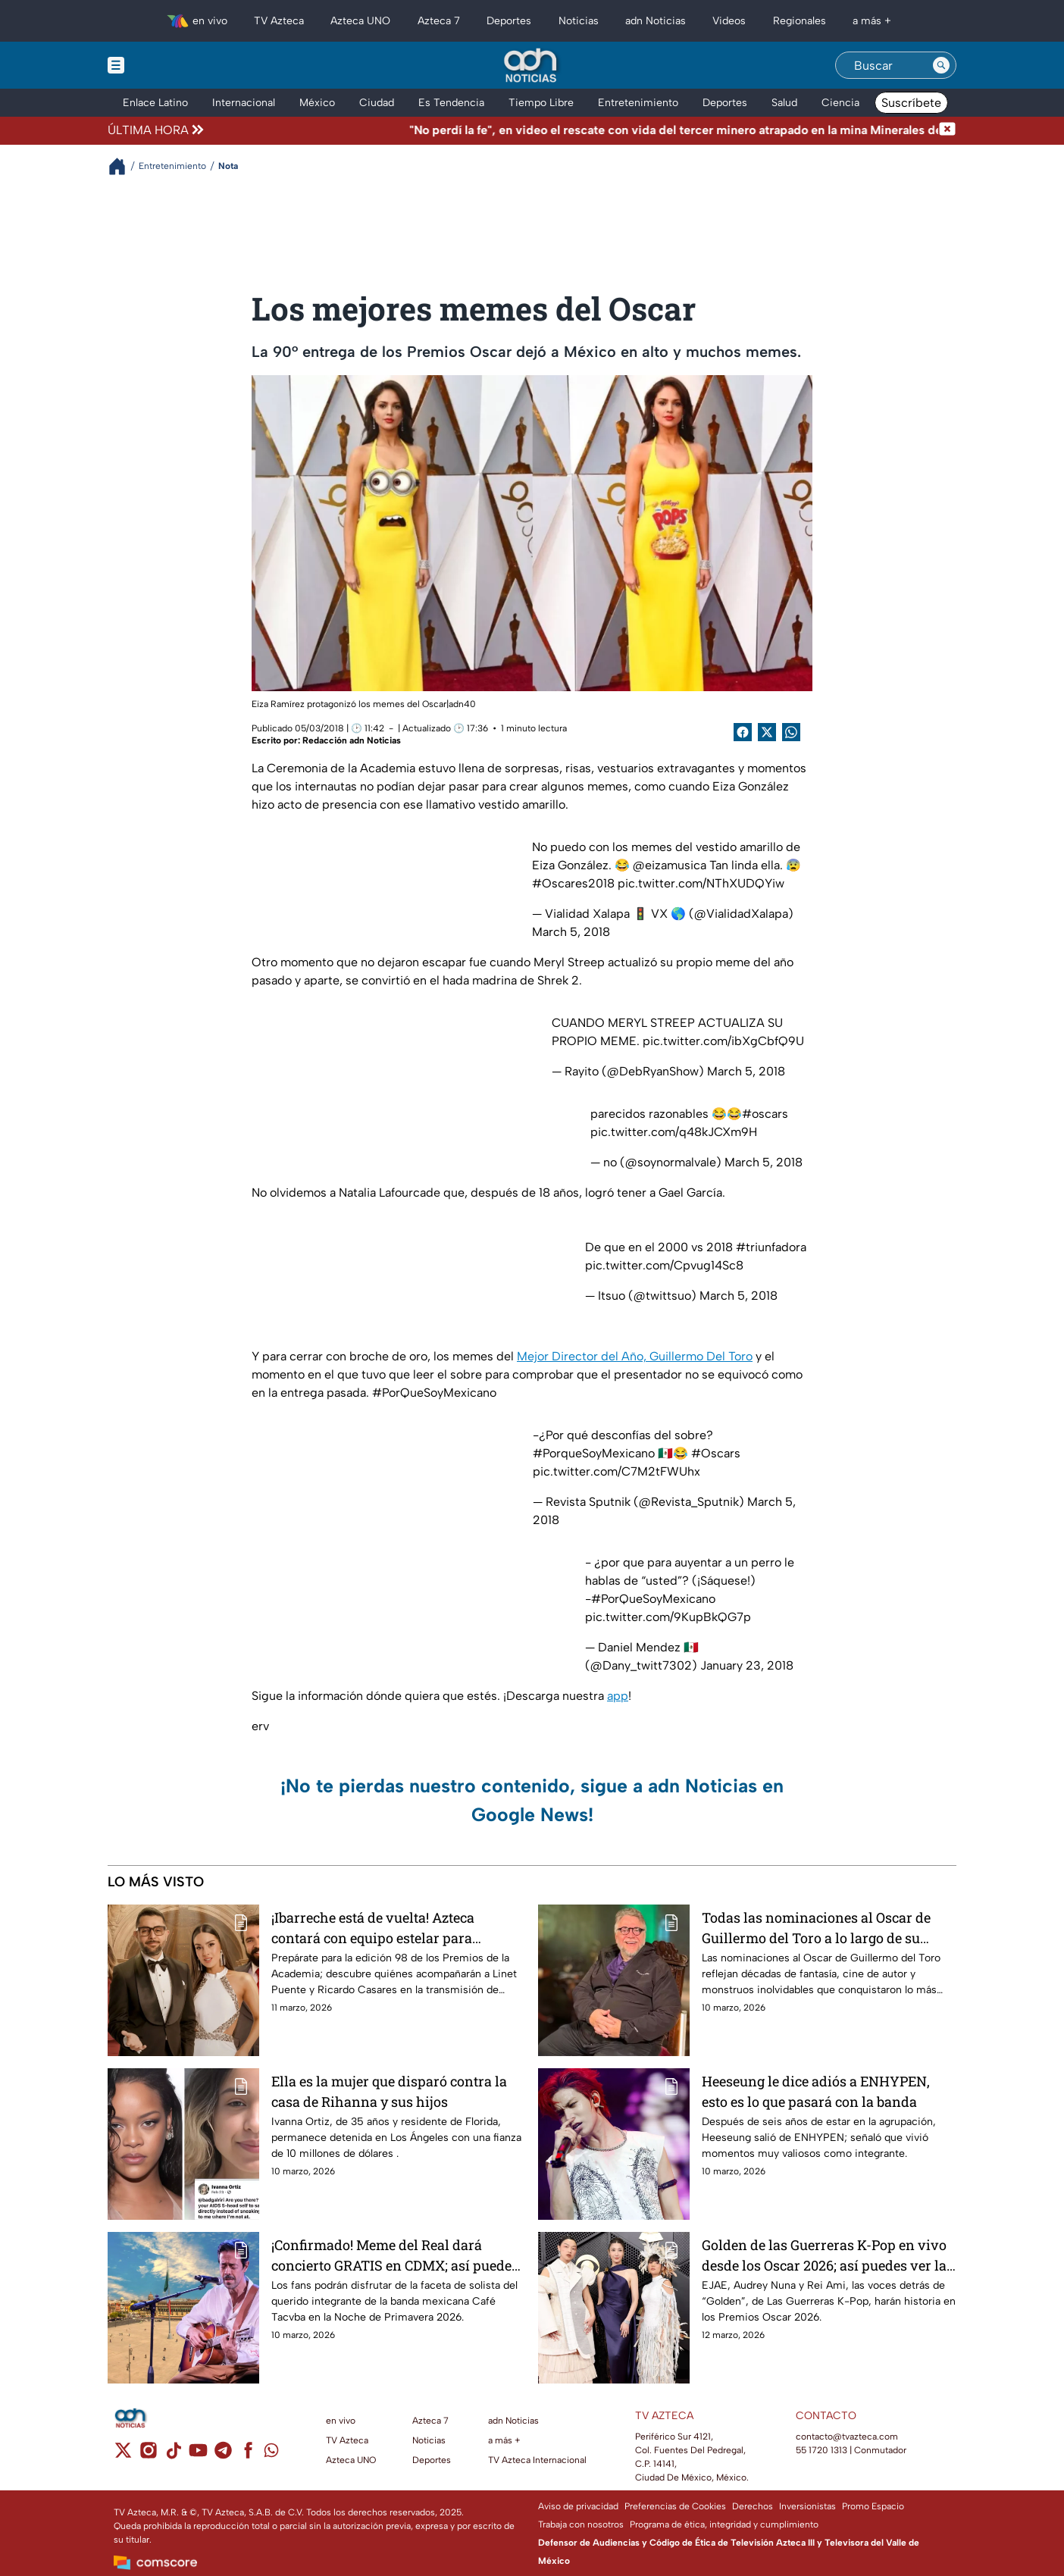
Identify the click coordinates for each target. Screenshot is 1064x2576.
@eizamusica (669, 865)
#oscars (765, 1113)
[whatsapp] (271, 2453)
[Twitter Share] (767, 732)
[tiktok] (173, 2455)
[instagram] (148, 2455)
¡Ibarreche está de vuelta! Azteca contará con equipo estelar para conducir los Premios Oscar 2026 (375, 1927)
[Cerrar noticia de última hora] (947, 130)
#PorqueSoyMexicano (594, 1453)
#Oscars (715, 1453)
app (617, 1696)
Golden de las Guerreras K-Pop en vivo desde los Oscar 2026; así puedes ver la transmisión (824, 2255)
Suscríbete (911, 102)
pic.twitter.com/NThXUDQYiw (701, 883)
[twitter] (123, 2455)
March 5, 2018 (571, 932)
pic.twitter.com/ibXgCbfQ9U (723, 1041)
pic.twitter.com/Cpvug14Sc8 (664, 1265)
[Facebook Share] (743, 732)
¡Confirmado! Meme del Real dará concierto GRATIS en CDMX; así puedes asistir (394, 2255)
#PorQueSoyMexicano (653, 1599)
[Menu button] (168, 65)
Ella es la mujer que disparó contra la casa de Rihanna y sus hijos (389, 2091)
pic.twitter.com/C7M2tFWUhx (616, 1471)
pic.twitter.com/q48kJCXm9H (673, 1132)
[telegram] (223, 2455)
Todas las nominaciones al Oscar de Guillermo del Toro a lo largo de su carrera (816, 1927)
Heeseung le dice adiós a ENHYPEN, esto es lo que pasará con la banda (816, 2091)
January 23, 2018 (746, 1665)
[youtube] (198, 2455)
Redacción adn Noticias (351, 740)
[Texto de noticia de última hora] (572, 130)
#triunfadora (771, 1247)
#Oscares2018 (573, 883)
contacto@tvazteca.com (847, 2436)
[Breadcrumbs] (123, 166)
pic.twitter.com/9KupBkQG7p (668, 1617)
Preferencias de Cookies (675, 2506)
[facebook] (248, 2455)
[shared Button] (791, 732)
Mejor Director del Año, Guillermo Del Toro (635, 1356)
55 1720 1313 (821, 2450)
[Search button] (941, 65)
